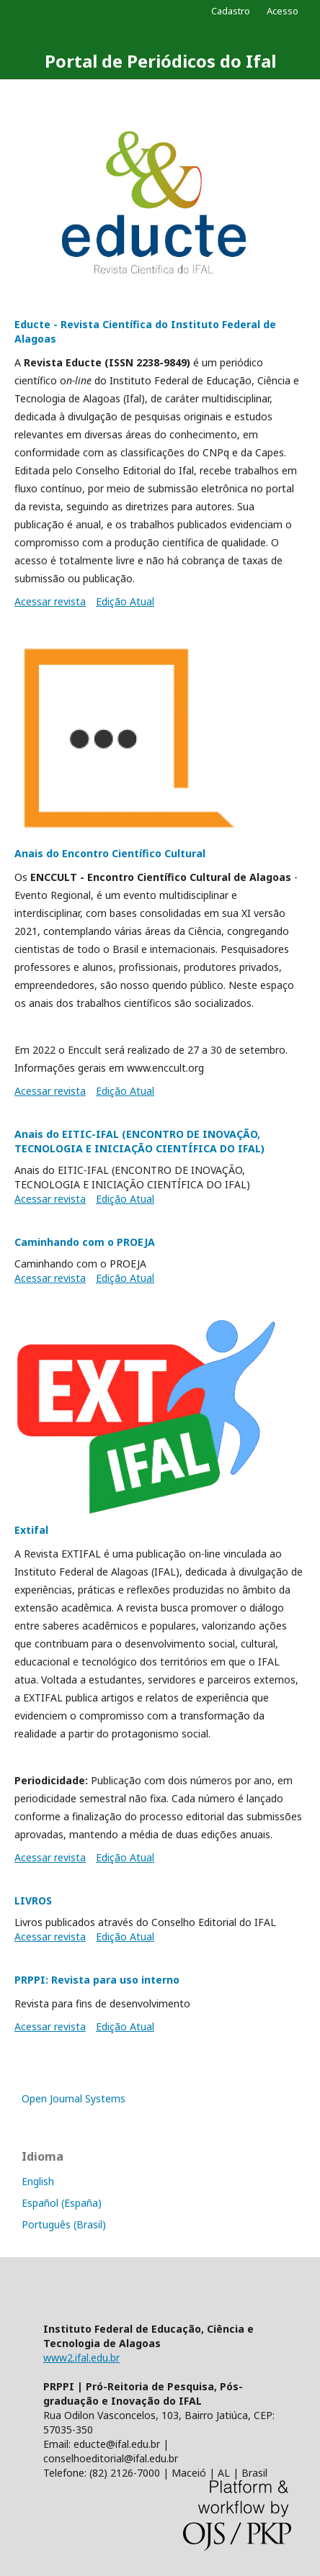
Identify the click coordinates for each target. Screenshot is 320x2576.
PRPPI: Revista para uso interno (96, 1980)
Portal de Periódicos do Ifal (160, 61)
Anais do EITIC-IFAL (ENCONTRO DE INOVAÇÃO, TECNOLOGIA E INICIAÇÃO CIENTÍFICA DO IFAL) (139, 1141)
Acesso (282, 10)
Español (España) (62, 2203)
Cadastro (230, 10)
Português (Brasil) (64, 2224)
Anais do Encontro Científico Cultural (109, 853)
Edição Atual (125, 601)
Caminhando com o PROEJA (84, 1242)
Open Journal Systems (73, 2098)
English (38, 2181)
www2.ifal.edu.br (81, 2357)
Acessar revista (50, 601)
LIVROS (33, 1900)
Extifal (31, 1530)
